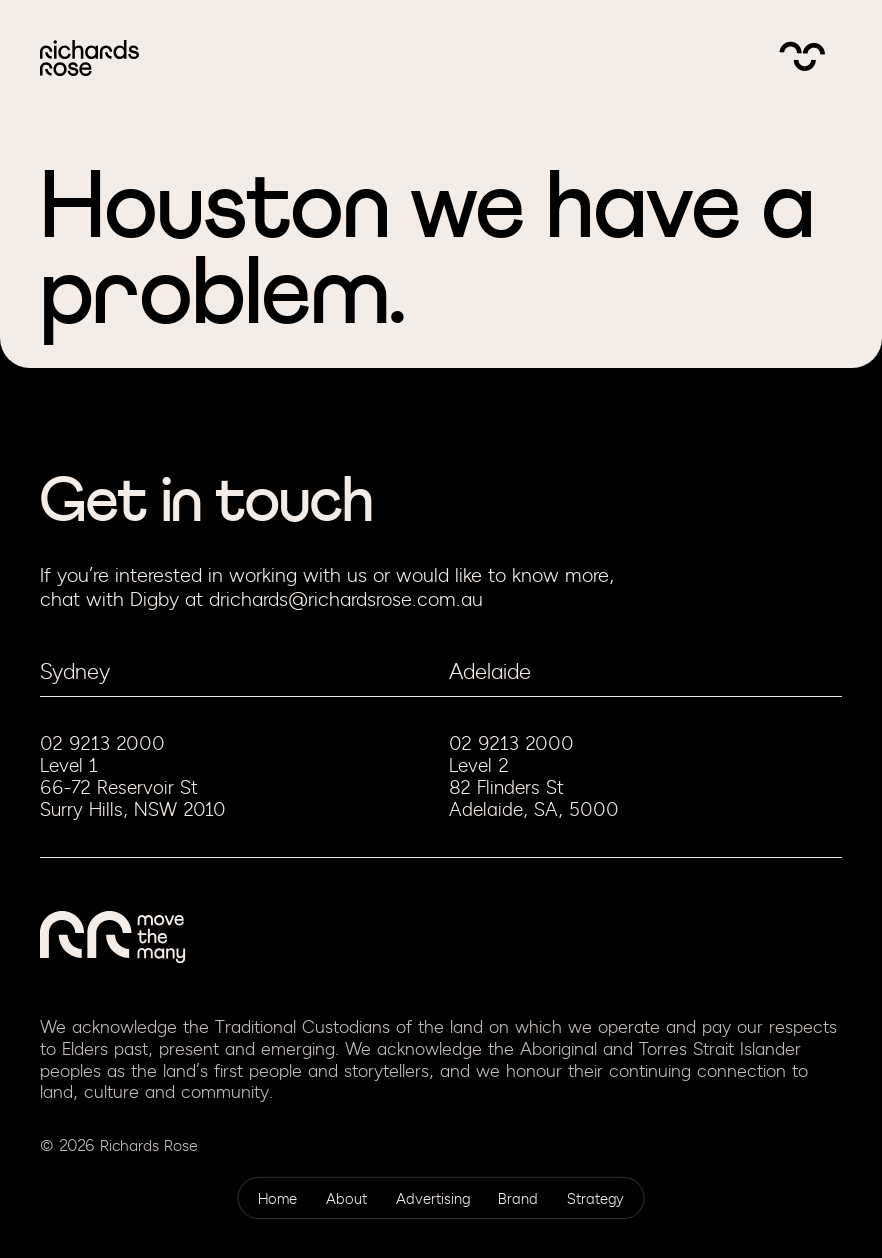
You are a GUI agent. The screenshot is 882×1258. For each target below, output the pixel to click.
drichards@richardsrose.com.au (346, 599)
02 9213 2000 (102, 744)
